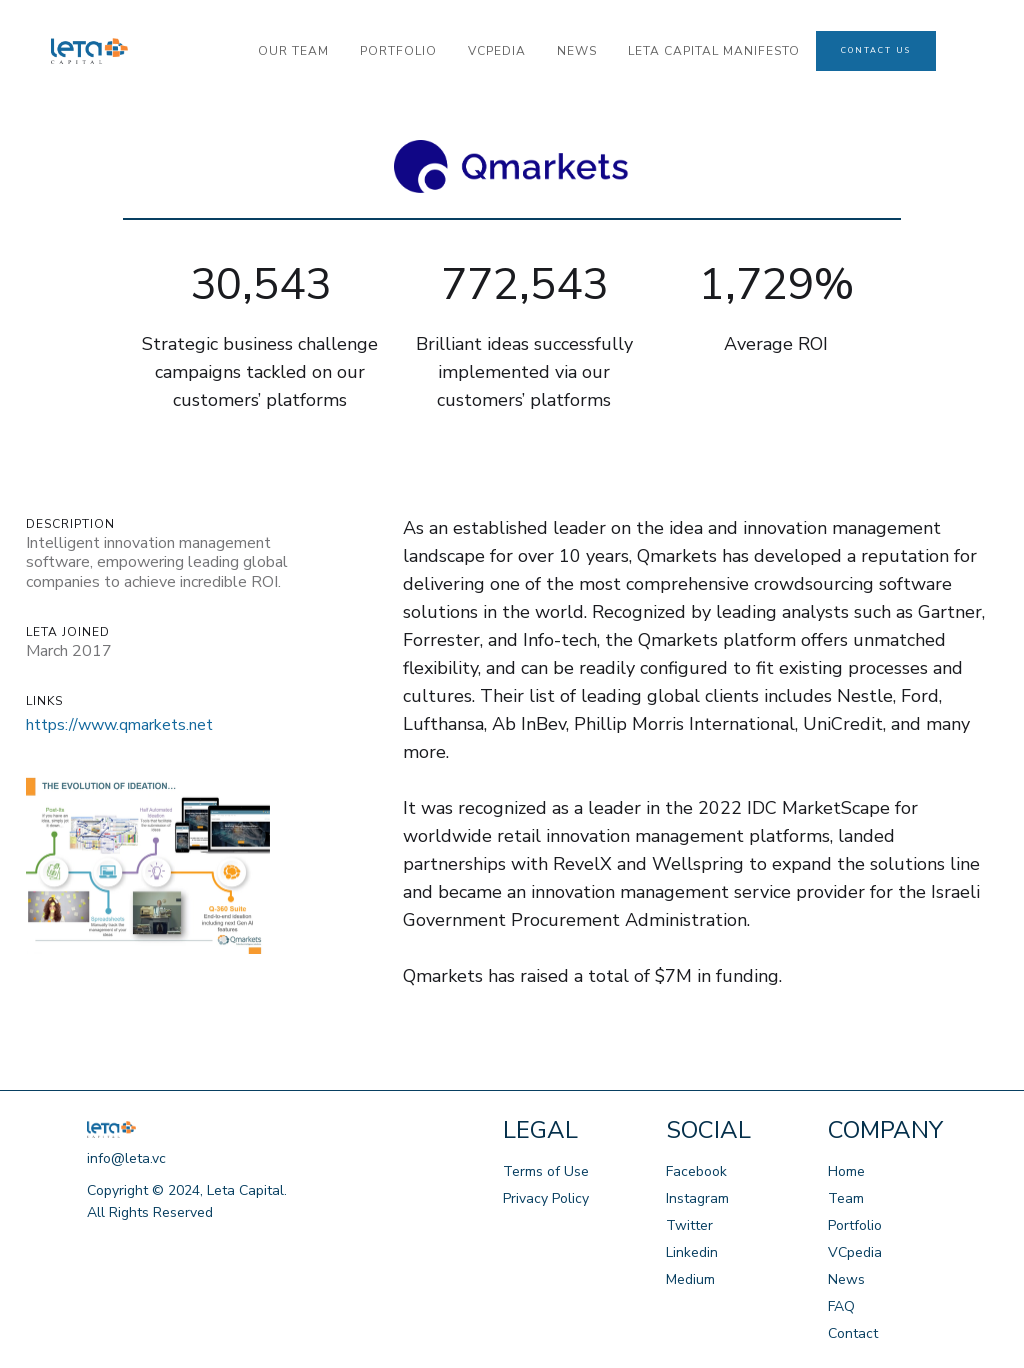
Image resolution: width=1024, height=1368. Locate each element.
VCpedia (855, 1252)
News (846, 1279)
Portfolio (855, 1225)
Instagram (697, 1198)
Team (846, 1198)
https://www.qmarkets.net (119, 725)
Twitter (689, 1225)
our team (293, 51)
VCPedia (497, 51)
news (577, 51)
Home (846, 1171)
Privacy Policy (546, 1198)
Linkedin (692, 1252)
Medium (690, 1279)
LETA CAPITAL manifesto (714, 51)
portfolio (398, 51)
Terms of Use (546, 1171)
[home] (147, 51)
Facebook (696, 1171)
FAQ (841, 1306)
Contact (853, 1333)
